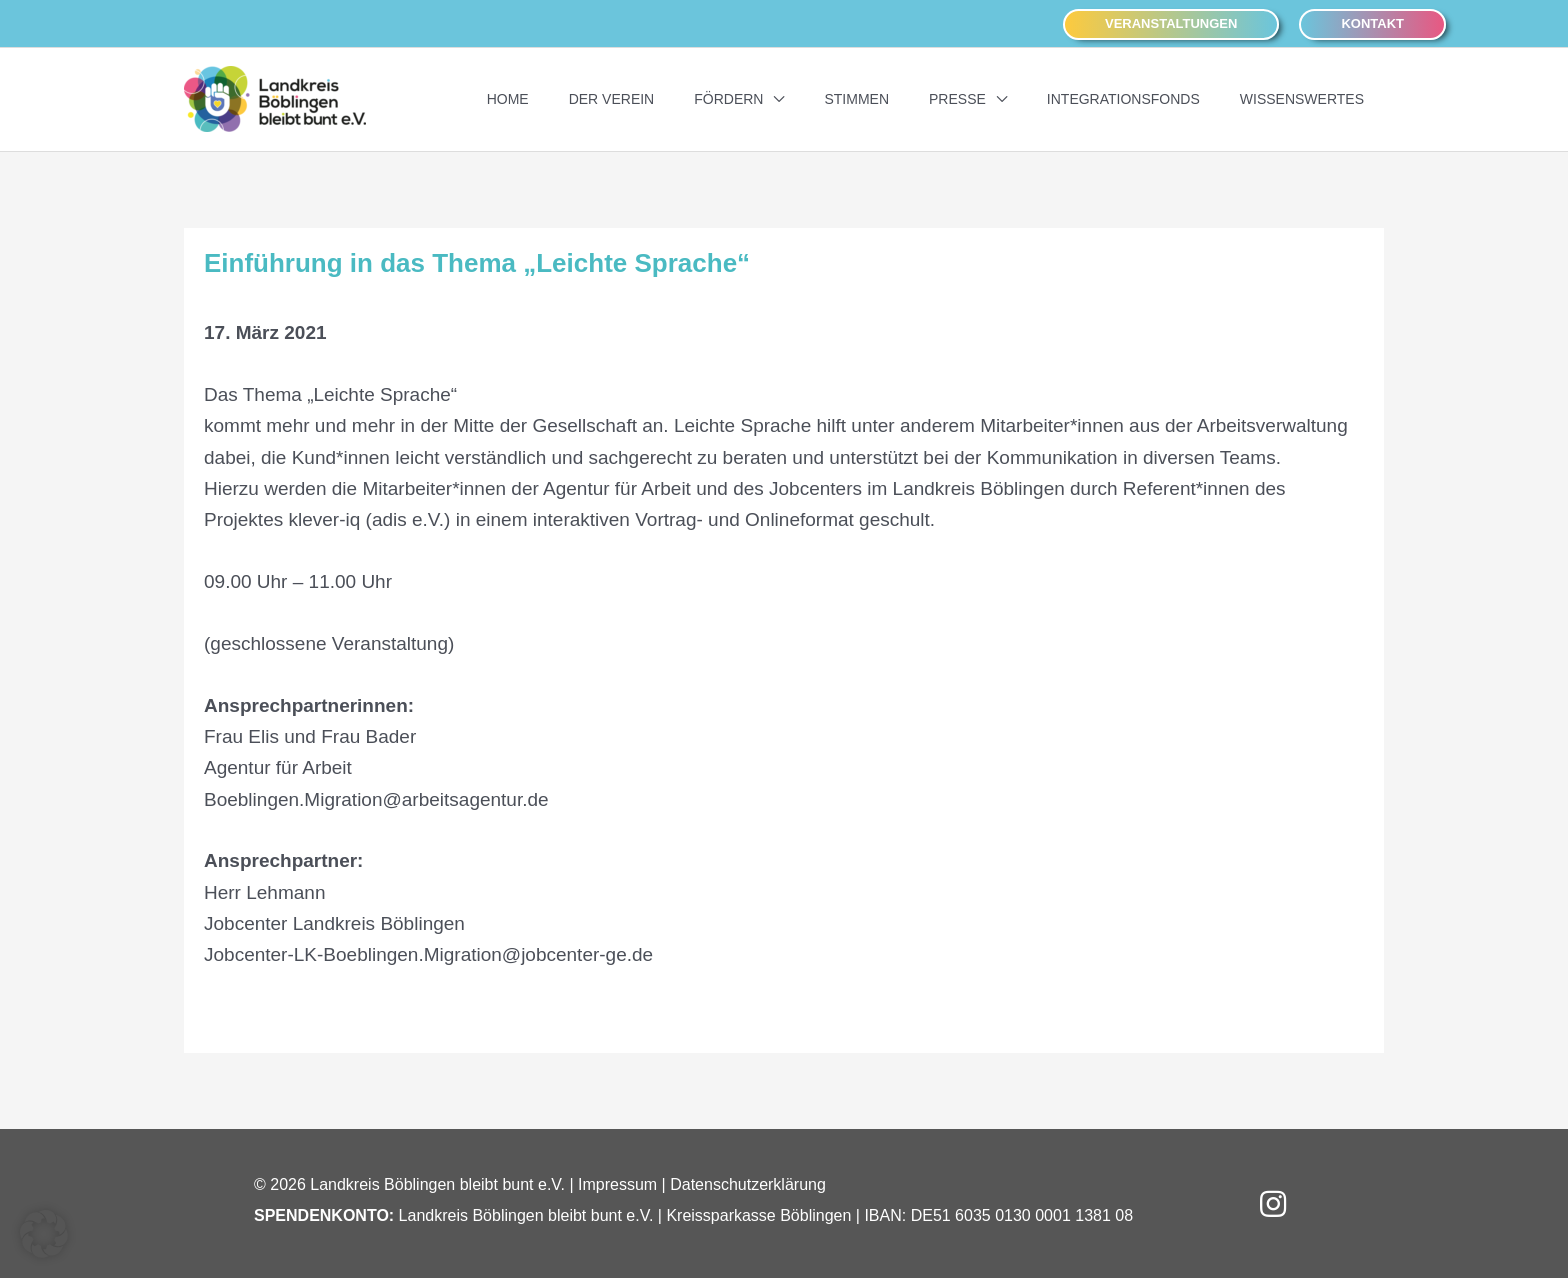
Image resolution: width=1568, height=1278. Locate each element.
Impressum (617, 1183)
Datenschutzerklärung (748, 1183)
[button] (1171, 23)
